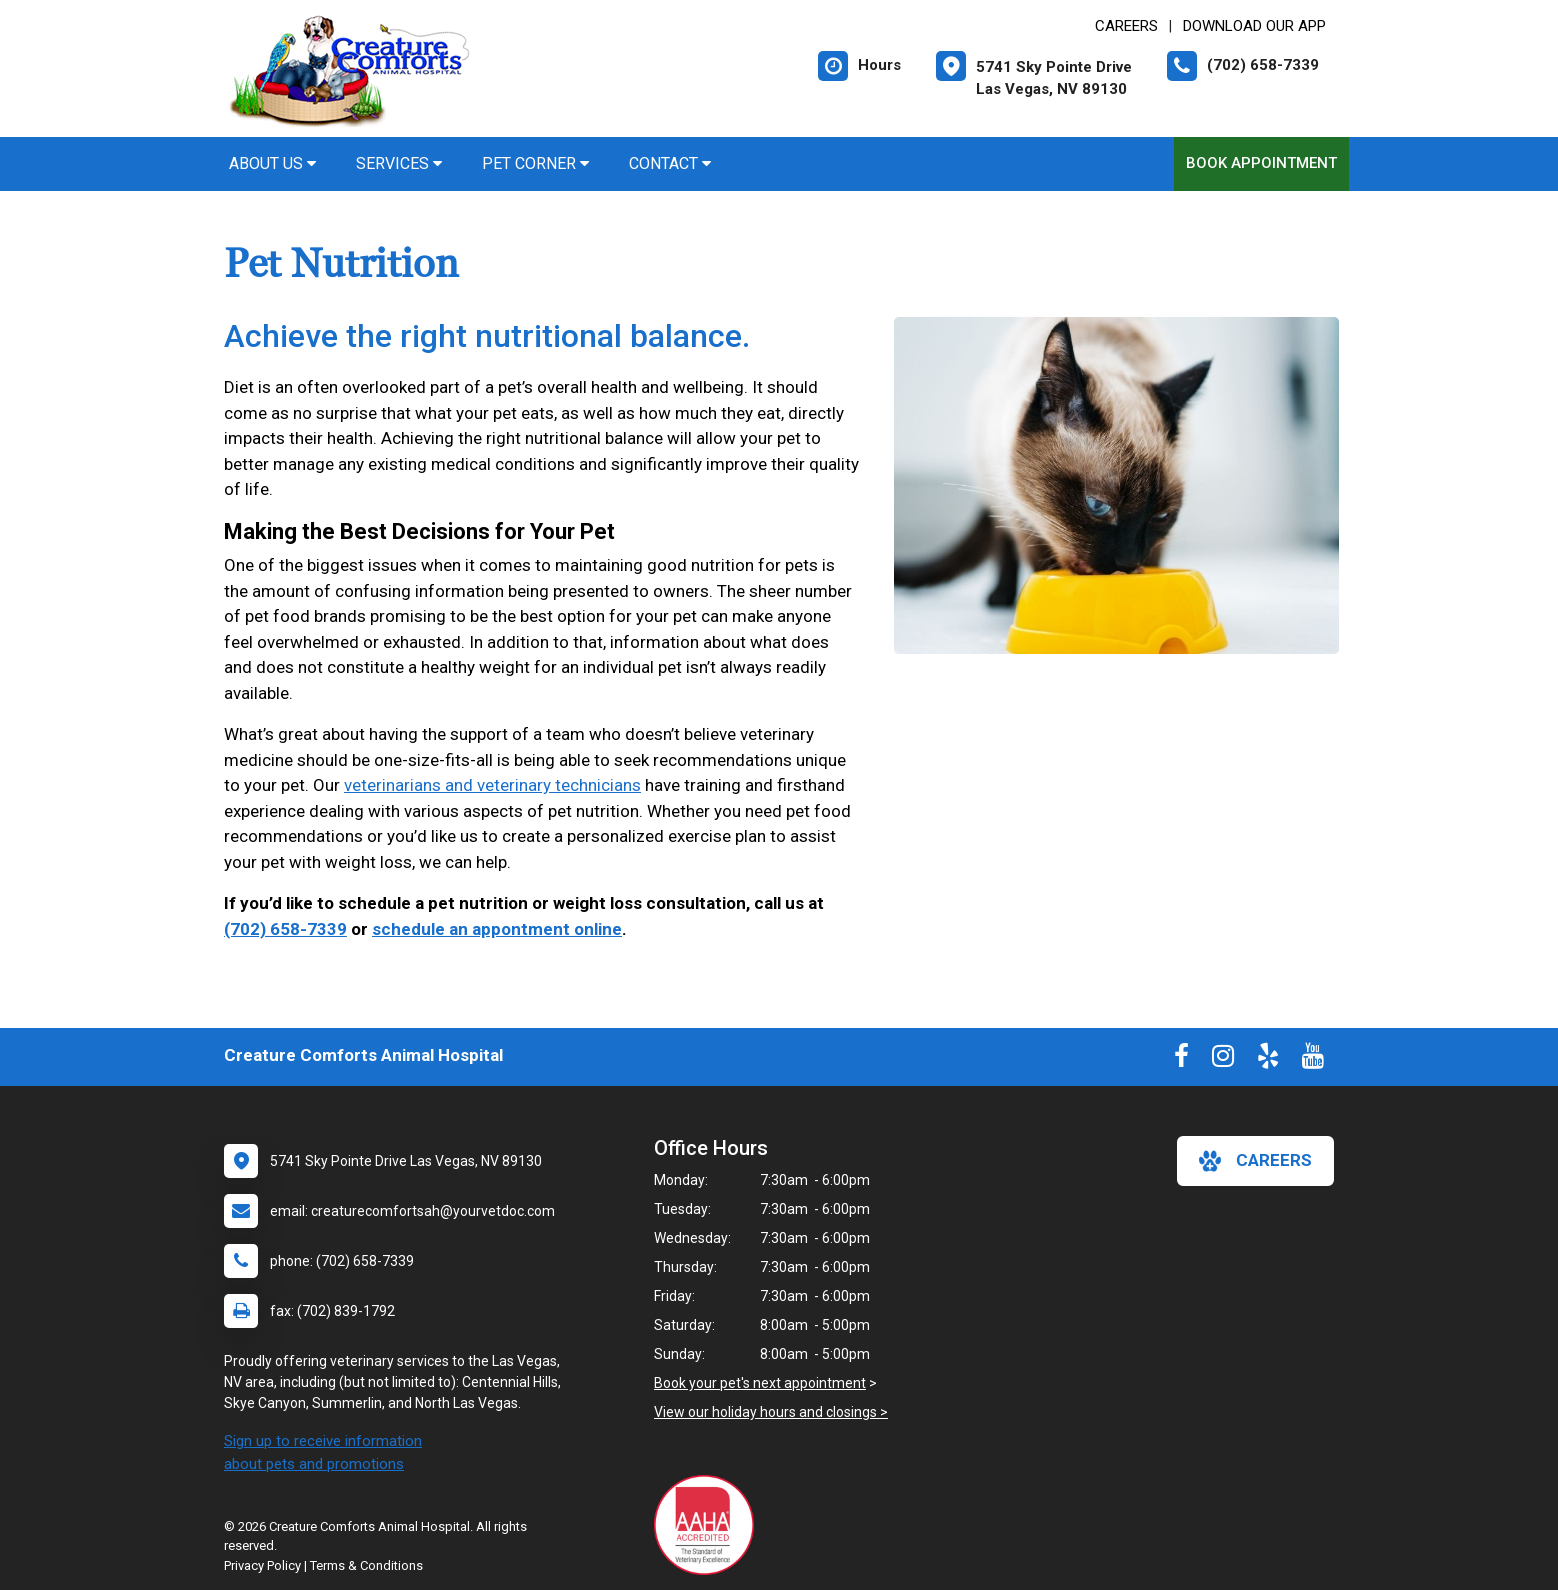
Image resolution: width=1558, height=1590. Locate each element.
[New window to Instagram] (1223, 1060)
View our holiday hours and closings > (771, 1412)
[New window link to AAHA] (709, 1525)
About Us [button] (272, 163)
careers (1255, 1161)
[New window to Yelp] (1268, 1060)
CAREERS (1126, 26)
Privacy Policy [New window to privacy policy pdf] (262, 1565)
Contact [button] (670, 163)
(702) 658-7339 (285, 929)
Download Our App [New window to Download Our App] (1254, 26)
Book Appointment (1261, 163)
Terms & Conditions (366, 1565)
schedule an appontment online (497, 929)
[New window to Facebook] (1181, 1060)
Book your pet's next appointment (760, 1383)
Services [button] (399, 163)
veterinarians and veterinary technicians (492, 785)
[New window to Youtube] (1313, 1060)
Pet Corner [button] (535, 163)
